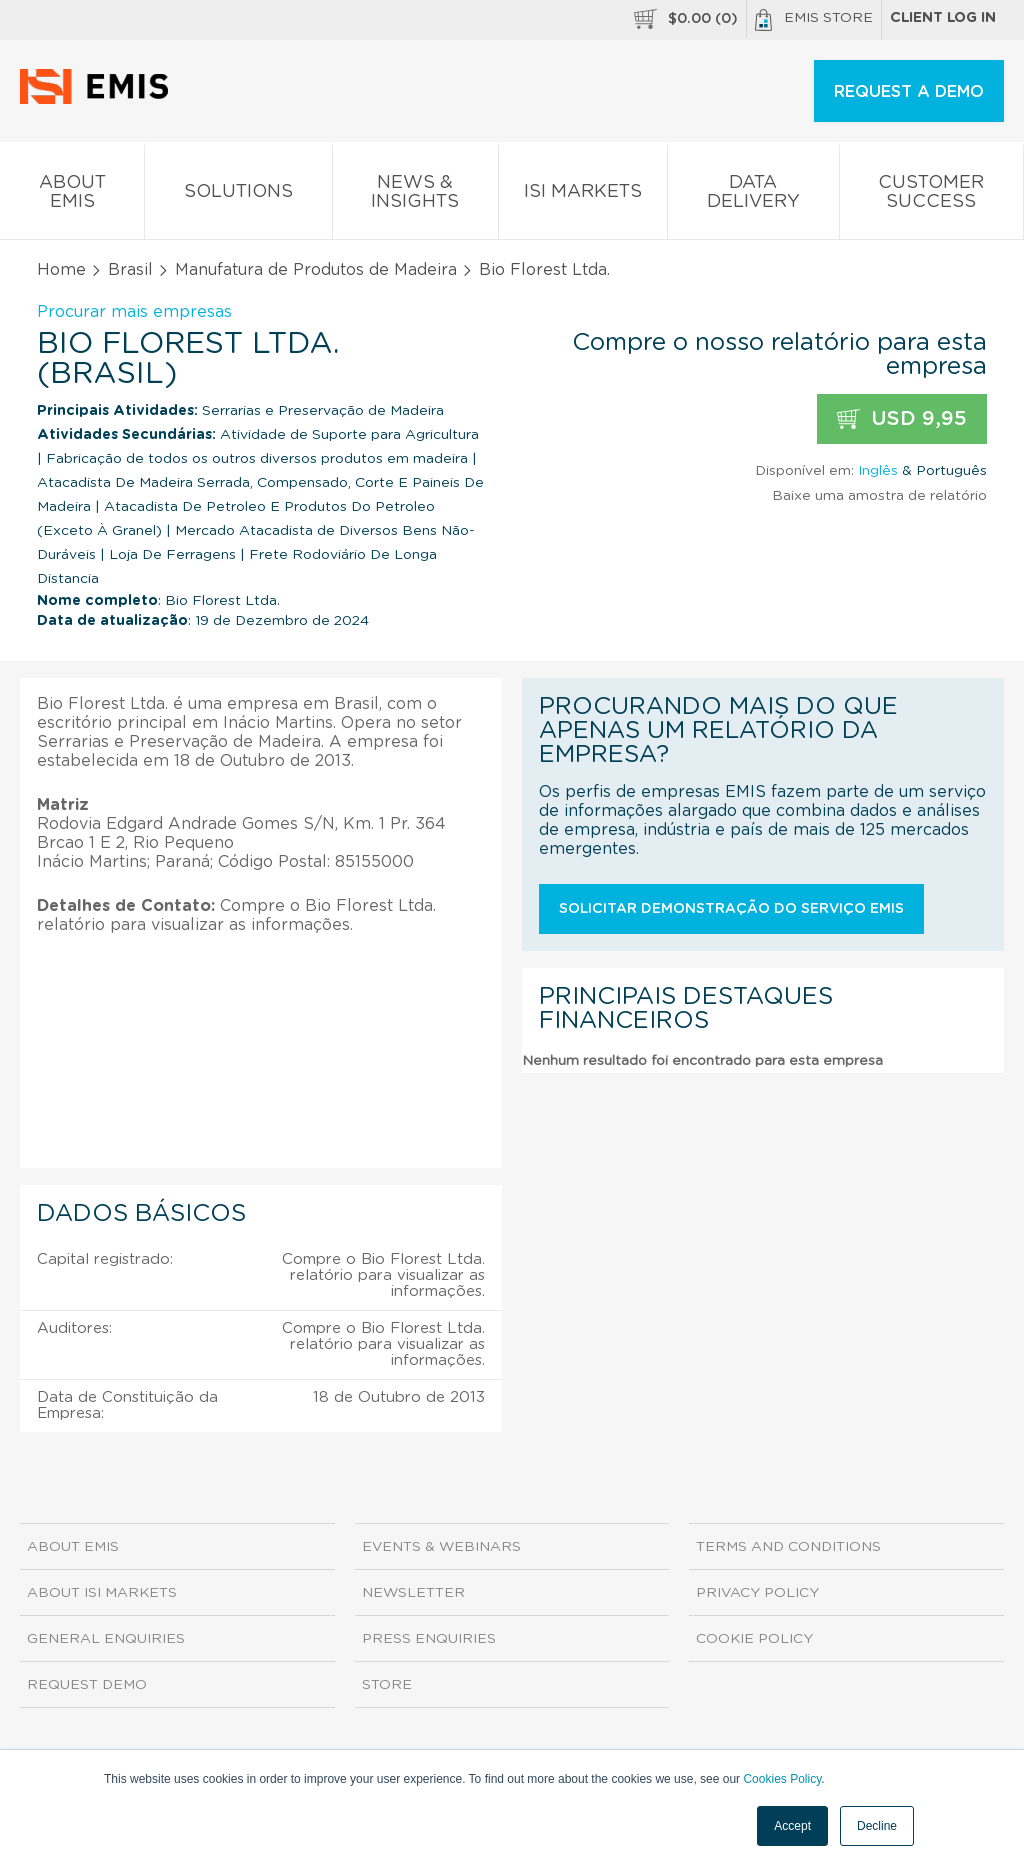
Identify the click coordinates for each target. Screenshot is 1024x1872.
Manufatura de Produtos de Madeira (316, 270)
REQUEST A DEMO (909, 92)
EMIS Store (814, 20)
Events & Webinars (441, 1547)
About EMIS (72, 196)
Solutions (238, 195)
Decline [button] (877, 1826)
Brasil (130, 270)
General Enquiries (106, 1639)
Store (387, 1685)
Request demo (87, 1685)
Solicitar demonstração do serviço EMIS (731, 909)
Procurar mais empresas (134, 312)
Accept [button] (792, 1826)
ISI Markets (583, 195)
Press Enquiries (429, 1639)
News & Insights (415, 196)
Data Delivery (753, 196)
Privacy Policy (757, 1593)
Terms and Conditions (788, 1547)
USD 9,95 (902, 419)
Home (61, 270)
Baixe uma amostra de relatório (879, 496)
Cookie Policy (754, 1639)
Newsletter (413, 1593)
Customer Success (931, 196)
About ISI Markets (102, 1593)
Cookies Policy (782, 1779)
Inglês (878, 471)
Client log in (943, 18)
